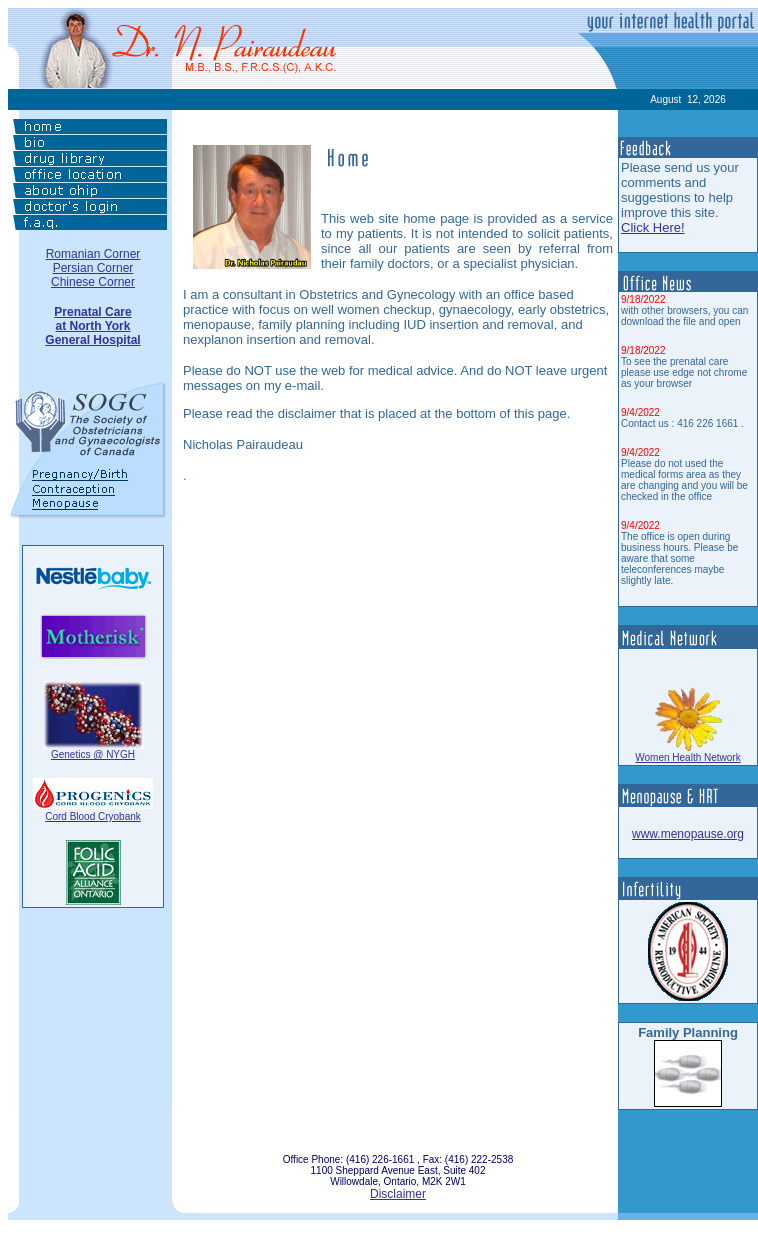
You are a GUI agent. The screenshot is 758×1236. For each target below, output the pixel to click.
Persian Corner (93, 268)
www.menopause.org (688, 834)
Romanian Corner (93, 254)
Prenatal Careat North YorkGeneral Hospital (92, 326)
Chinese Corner (93, 282)
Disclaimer (398, 1194)
